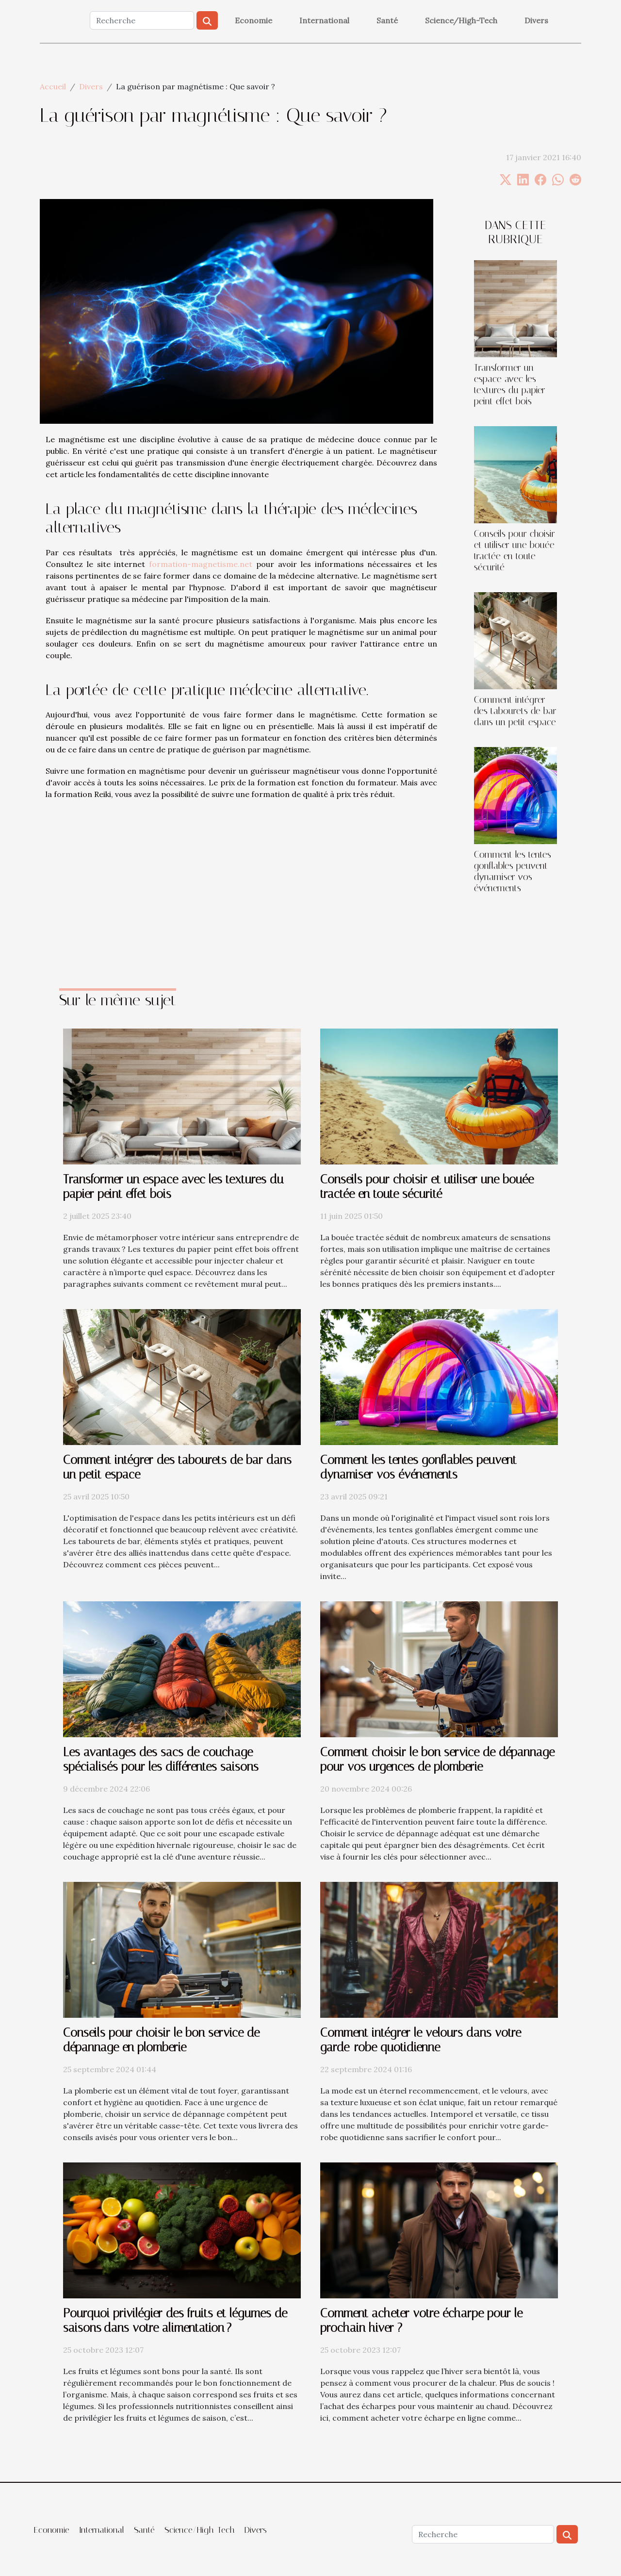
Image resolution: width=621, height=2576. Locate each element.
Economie (253, 20)
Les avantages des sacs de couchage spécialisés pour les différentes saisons (161, 1759)
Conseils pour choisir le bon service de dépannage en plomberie (161, 2040)
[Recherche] (142, 20)
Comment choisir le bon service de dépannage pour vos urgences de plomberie (437, 1759)
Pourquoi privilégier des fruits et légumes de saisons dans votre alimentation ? (175, 2320)
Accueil (53, 86)
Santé (387, 20)
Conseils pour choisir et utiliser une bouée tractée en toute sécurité (514, 550)
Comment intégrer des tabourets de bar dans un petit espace (515, 711)
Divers (536, 20)
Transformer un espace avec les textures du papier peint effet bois (509, 384)
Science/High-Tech (461, 20)
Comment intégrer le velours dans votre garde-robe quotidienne (420, 2040)
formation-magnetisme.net (200, 564)
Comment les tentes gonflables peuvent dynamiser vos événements (512, 871)
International (324, 20)
